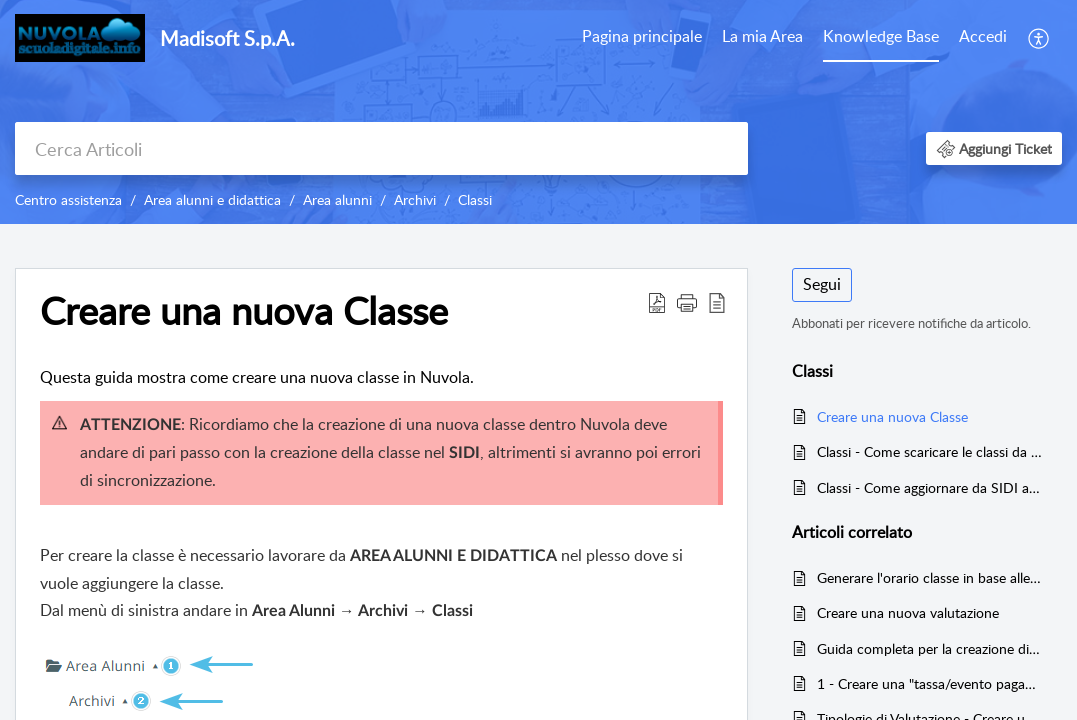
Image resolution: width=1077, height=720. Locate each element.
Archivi (415, 199)
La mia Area (762, 36)
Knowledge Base (881, 36)
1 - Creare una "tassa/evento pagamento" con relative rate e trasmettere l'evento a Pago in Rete (929, 683)
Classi (475, 199)
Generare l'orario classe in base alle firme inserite (929, 577)
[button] (1039, 38)
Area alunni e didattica (212, 199)
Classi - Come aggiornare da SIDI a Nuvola (929, 487)
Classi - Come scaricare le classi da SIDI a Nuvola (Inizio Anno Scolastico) (929, 451)
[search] (381, 148)
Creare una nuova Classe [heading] (244, 311)
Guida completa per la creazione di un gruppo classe (929, 648)
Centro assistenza (68, 199)
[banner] (538, 112)
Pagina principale (642, 36)
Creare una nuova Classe (892, 416)
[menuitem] (642, 38)
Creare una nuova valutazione (908, 612)
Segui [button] (822, 284)
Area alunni (337, 199)
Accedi (983, 36)
